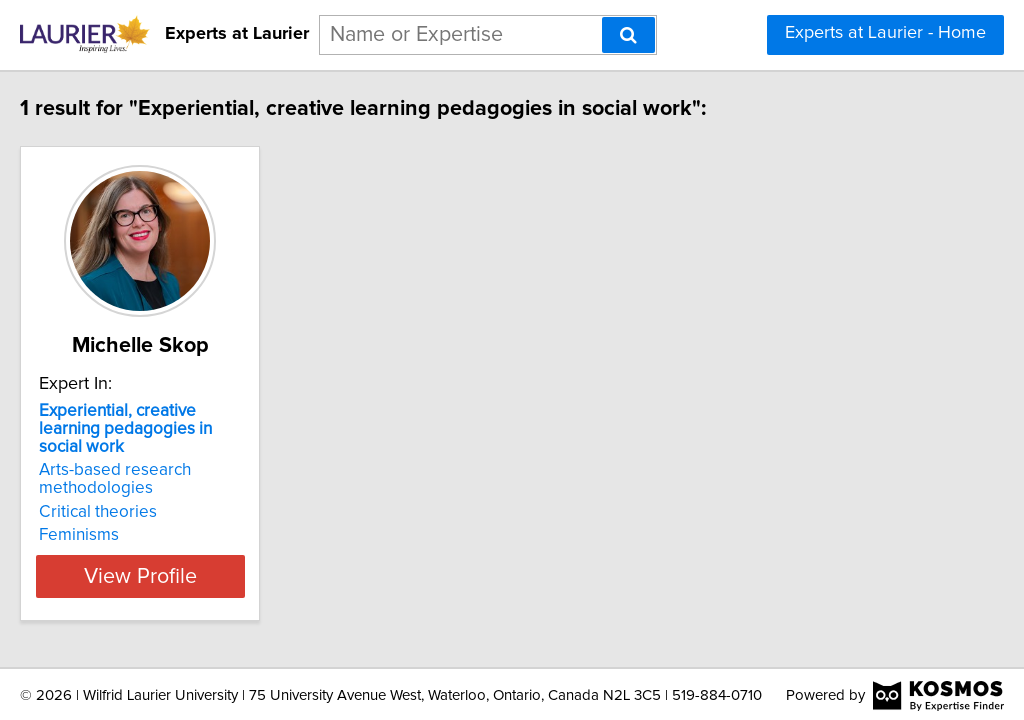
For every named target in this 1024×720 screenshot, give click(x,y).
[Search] (628, 35)
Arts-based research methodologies (157, 461)
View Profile (207, 558)
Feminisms (121, 517)
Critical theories (140, 494)
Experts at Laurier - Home (885, 33)
